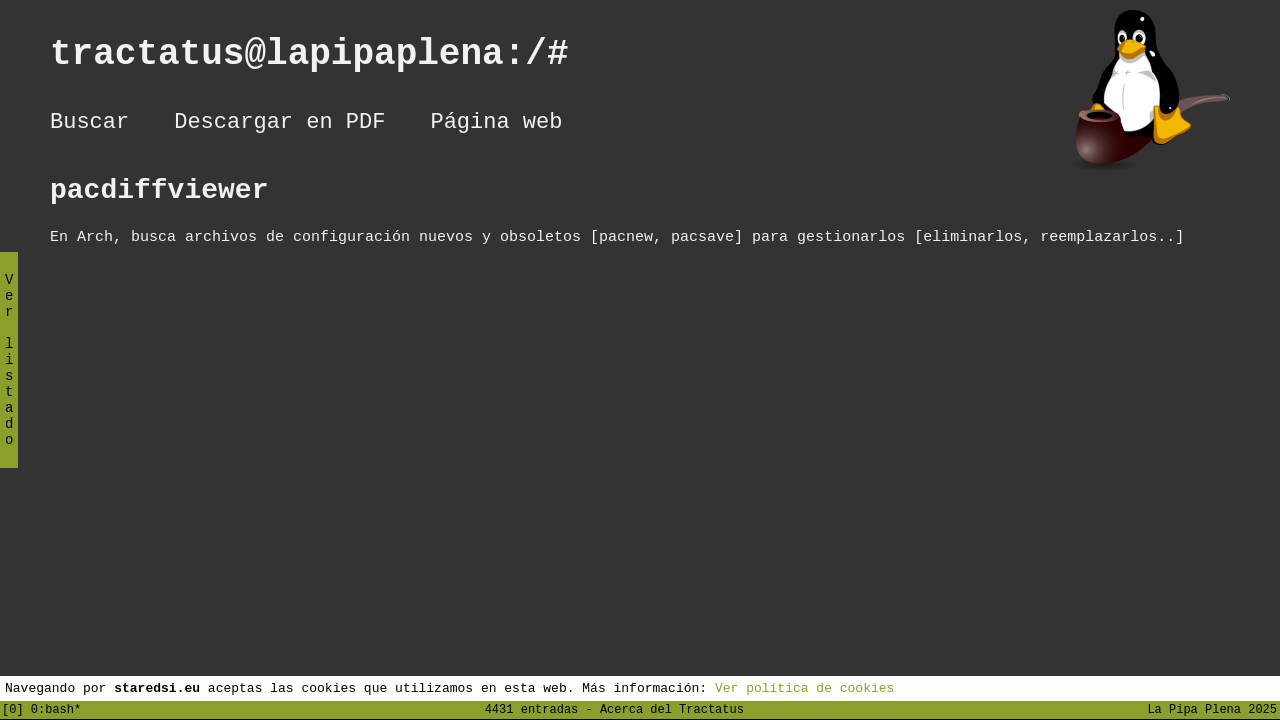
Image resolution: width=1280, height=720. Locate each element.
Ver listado (9, 376)
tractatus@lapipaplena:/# (331, 58)
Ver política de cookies (804, 687)
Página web (496, 125)
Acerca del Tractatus (672, 708)
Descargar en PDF (279, 125)
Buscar (89, 125)
